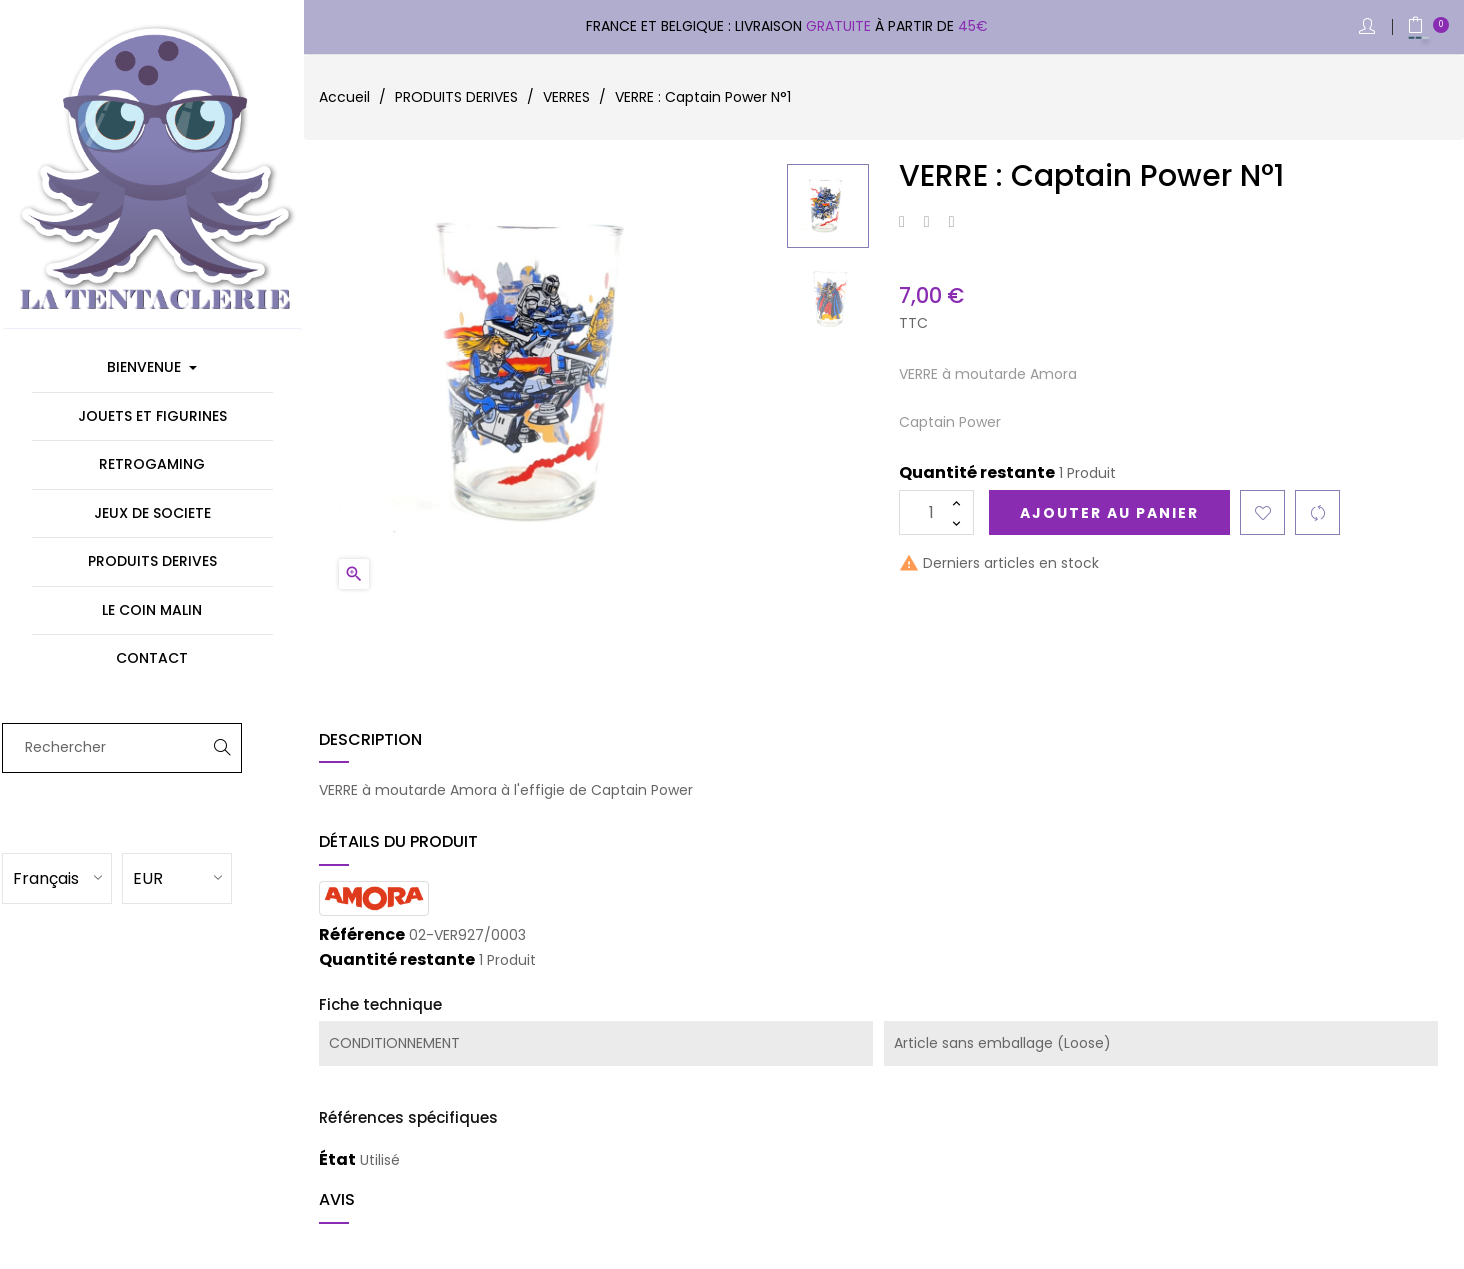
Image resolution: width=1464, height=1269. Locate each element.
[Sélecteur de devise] (205, 877)
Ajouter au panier (1109, 513)
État (337, 1160)
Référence (362, 935)
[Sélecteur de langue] (85, 877)
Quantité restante (977, 473)
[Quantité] (936, 512)
